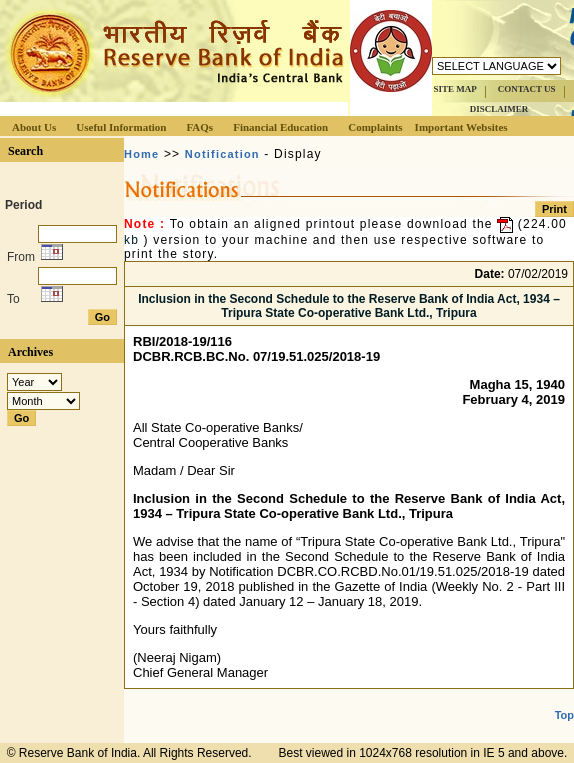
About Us (34, 127)
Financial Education (280, 127)
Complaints (375, 127)
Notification (222, 154)
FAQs (199, 127)
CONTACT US (527, 89)
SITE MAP (454, 89)
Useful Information (121, 127)
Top (564, 715)
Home (141, 154)
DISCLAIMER (499, 109)
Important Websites (461, 127)
